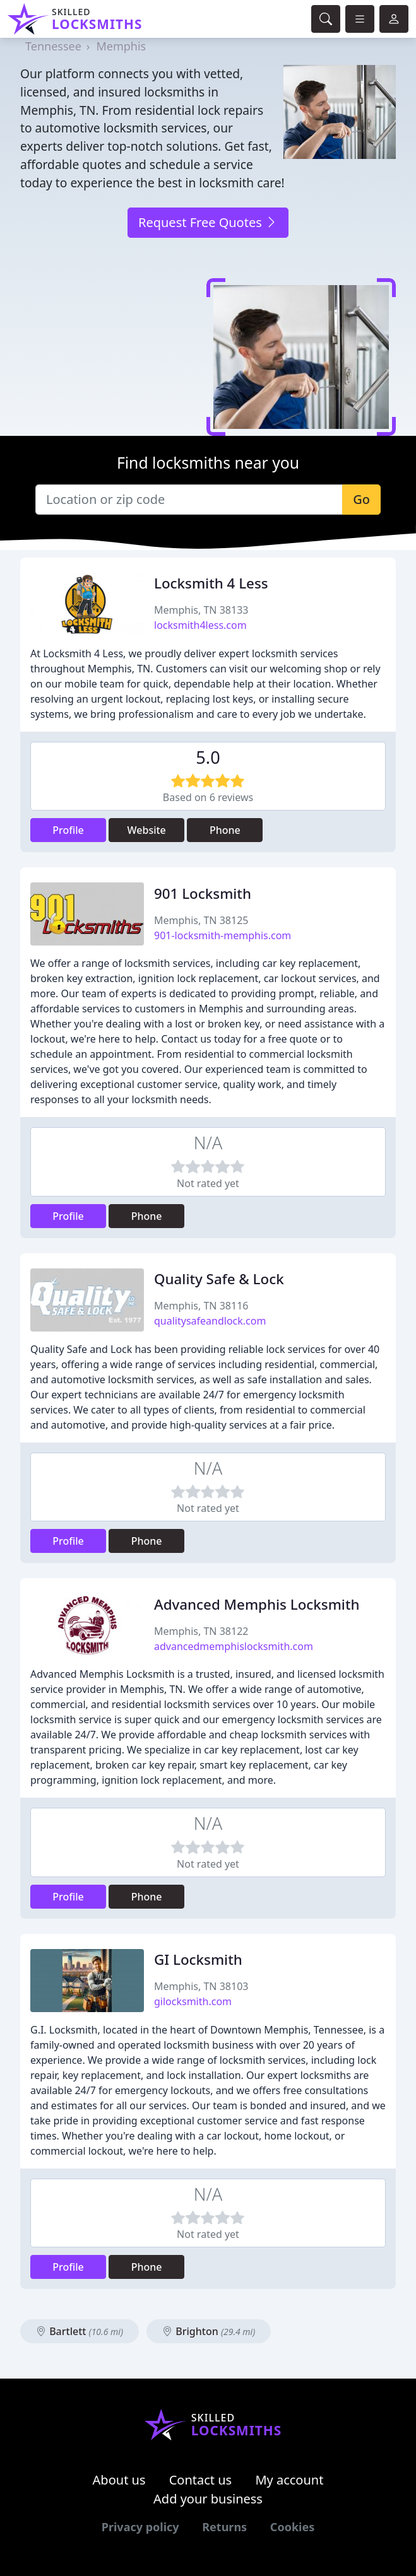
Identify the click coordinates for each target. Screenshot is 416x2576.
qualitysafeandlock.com (210, 1321)
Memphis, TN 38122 (201, 1631)
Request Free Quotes (208, 222)
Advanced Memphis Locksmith (256, 1604)
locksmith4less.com (200, 625)
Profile (68, 830)
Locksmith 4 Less (211, 583)
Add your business (208, 2498)
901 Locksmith (202, 893)
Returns (224, 2526)
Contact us (200, 2479)
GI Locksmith (198, 1959)
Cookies (292, 2526)
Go (361, 499)
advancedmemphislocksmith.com (233, 1646)
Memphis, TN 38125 (201, 920)
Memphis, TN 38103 (201, 1986)
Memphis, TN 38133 (201, 610)
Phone (225, 830)
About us (119, 2479)
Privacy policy (140, 2526)
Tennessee (53, 46)
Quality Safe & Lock (219, 1279)
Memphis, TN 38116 (201, 1306)
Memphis (121, 46)
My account (289, 2479)
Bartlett (79, 2331)
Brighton (208, 2331)
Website (147, 830)
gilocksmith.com (193, 2001)
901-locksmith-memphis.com (222, 935)
